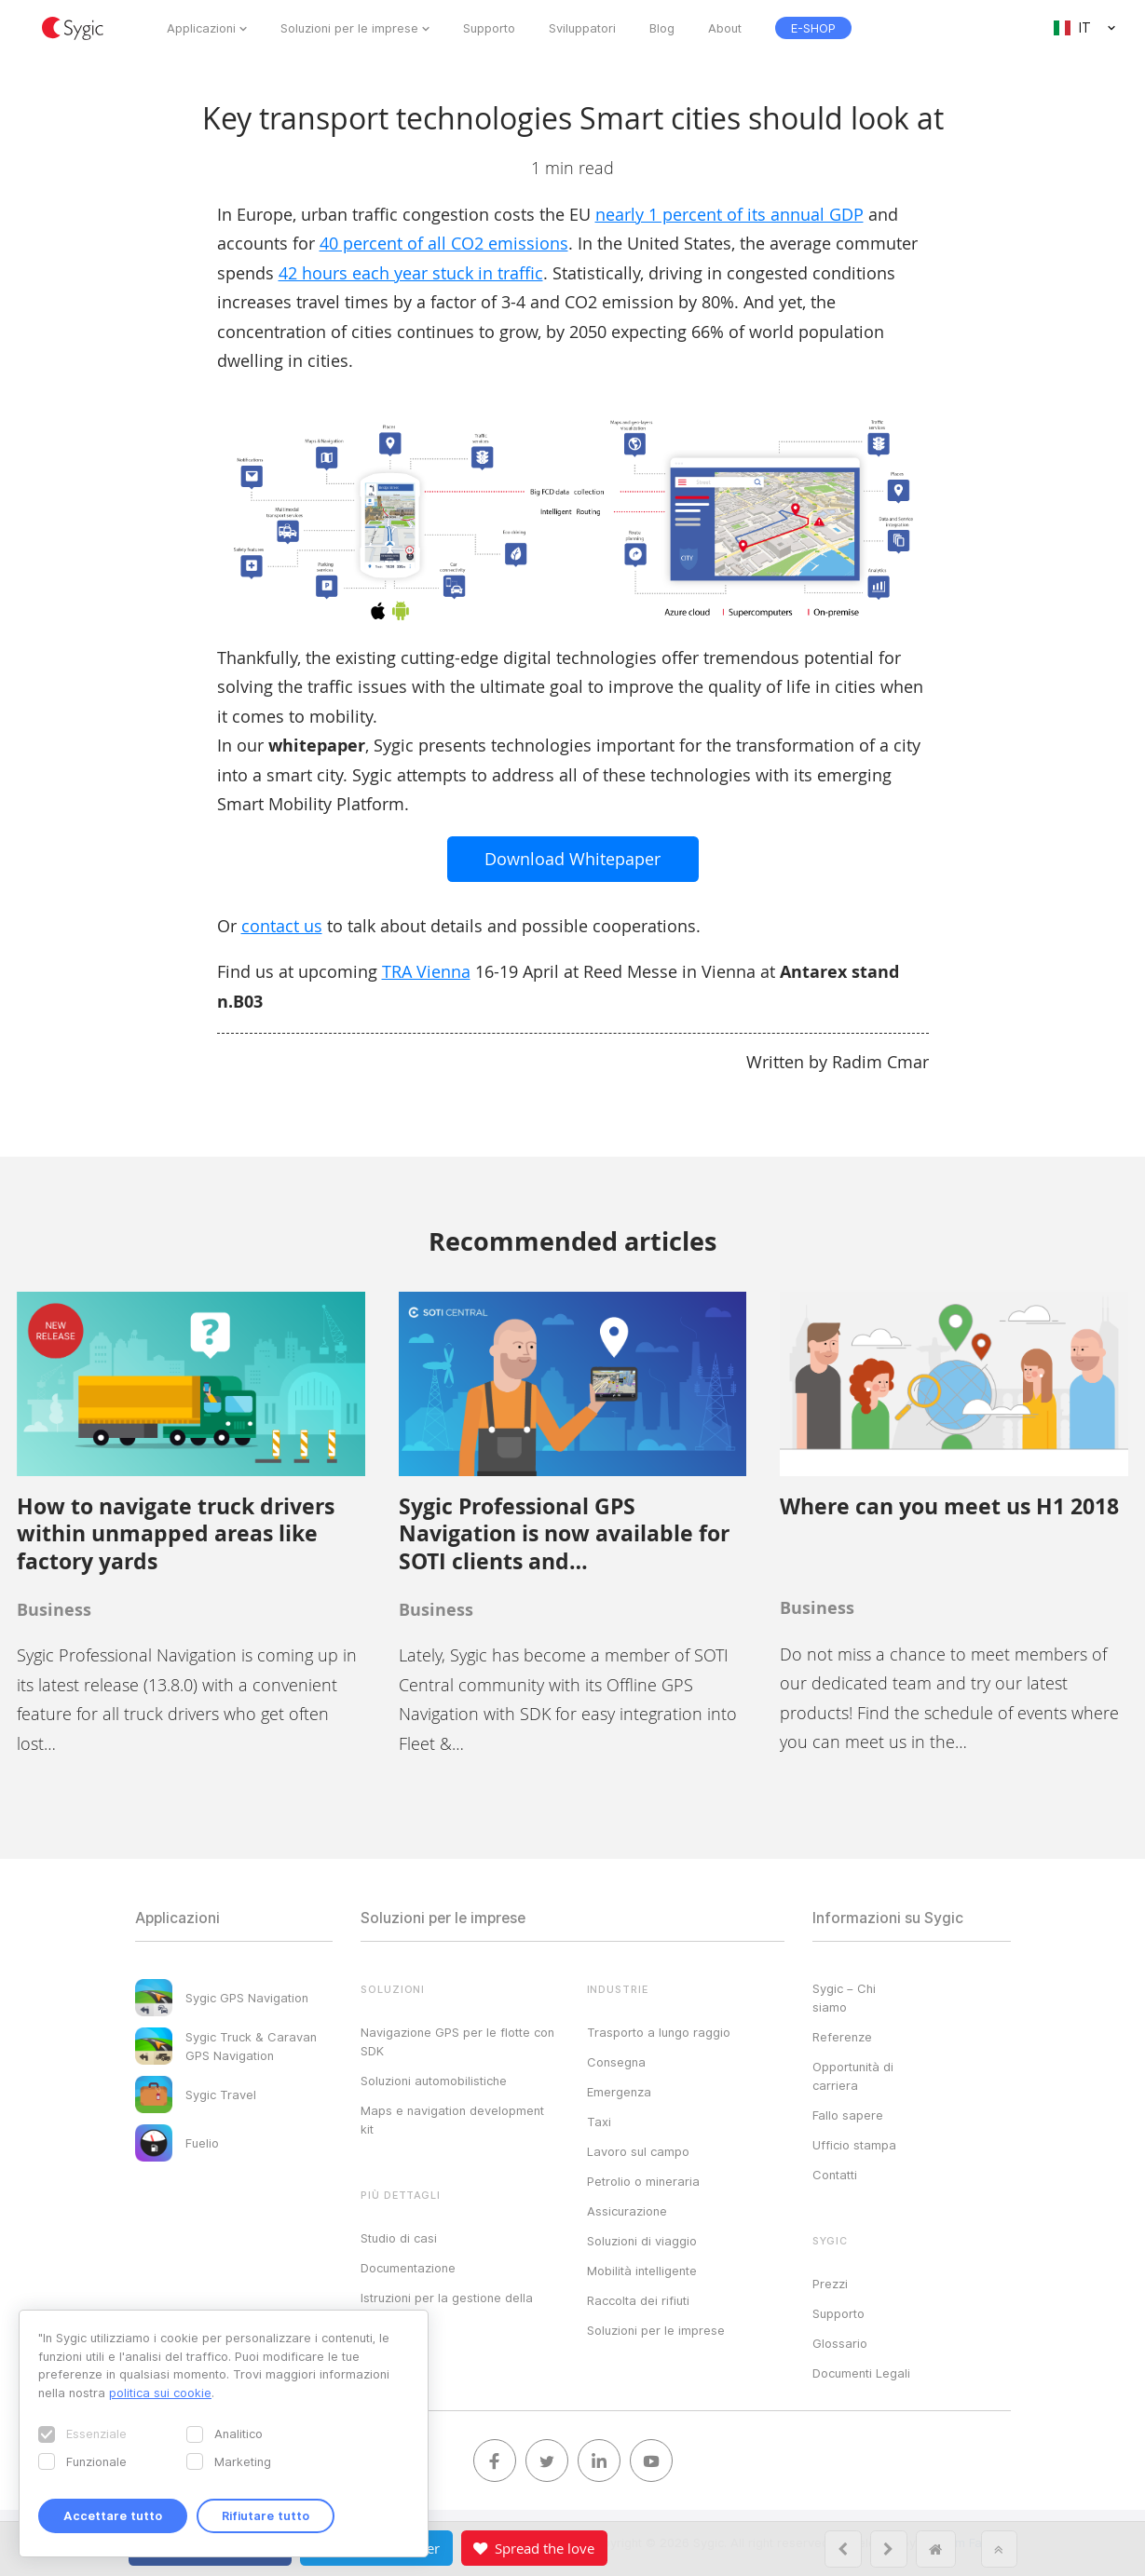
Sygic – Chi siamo (844, 1997)
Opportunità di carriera (852, 2076)
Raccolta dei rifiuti (638, 2300)
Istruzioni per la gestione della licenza (447, 2307)
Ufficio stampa (854, 2144)
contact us (281, 926)
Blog (662, 27)
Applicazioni (201, 27)
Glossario (839, 2343)
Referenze (842, 2036)
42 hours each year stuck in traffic (411, 273)
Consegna (616, 2061)
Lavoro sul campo (638, 2151)
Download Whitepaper (572, 858)
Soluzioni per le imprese (349, 27)
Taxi (599, 2121)
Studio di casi (399, 2237)
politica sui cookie (160, 2392)
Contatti (834, 2174)
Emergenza (619, 2091)
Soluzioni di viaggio (642, 2240)
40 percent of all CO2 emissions (444, 243)
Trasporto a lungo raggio (658, 2032)
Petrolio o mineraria (643, 2181)
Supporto (489, 27)
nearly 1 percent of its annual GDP (729, 214)
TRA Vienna (426, 971)
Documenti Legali (861, 2373)
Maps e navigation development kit (452, 2119)
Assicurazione (627, 2210)
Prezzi (830, 2283)
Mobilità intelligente (642, 2270)
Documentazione (408, 2267)
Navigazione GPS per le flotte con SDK (457, 2041)
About (725, 27)
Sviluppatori (582, 27)
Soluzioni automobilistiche (434, 2080)
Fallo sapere (847, 2115)
